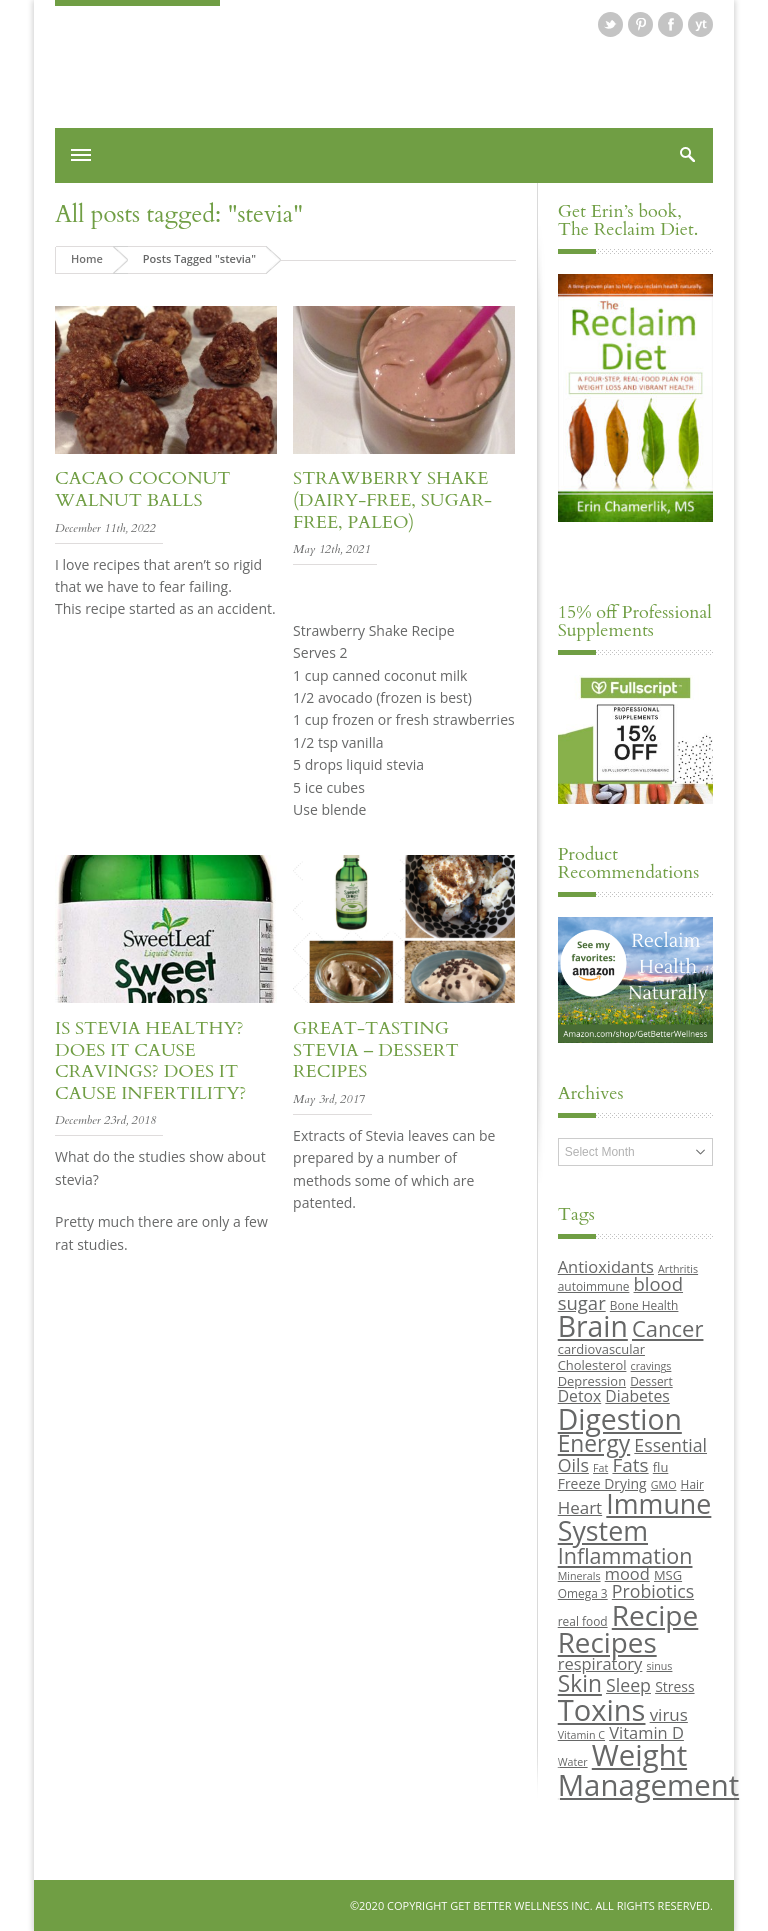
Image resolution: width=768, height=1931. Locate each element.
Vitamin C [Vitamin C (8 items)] (581, 1735)
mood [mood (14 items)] (627, 1573)
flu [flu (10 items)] (661, 1467)
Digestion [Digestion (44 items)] (620, 1419)
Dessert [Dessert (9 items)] (651, 1381)
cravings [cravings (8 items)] (651, 1366)
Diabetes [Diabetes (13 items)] (637, 1396)
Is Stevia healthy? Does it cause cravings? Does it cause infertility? (150, 1061)
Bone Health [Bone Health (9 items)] (644, 1305)
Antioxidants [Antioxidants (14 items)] (606, 1266)
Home (87, 258)
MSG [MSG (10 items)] (668, 1575)
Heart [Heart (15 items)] (580, 1507)
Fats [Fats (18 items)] (630, 1465)
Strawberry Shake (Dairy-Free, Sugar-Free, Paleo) (392, 500)
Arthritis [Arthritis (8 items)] (678, 1269)
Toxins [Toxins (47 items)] (602, 1710)
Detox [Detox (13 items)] (579, 1396)
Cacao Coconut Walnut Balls (142, 489)
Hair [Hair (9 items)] (692, 1484)
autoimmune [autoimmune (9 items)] (594, 1286)
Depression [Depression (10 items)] (592, 1381)
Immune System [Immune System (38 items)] (635, 1517)
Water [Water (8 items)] (573, 1762)
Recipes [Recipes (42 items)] (607, 1642)
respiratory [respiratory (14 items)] (600, 1663)
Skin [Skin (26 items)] (580, 1683)
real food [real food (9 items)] (583, 1621)
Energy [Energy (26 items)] (594, 1443)
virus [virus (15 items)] (669, 1714)
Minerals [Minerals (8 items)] (579, 1576)
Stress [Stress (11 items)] (674, 1686)
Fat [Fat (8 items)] (600, 1468)
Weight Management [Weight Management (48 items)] (648, 1769)
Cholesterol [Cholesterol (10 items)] (592, 1365)
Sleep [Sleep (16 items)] (628, 1685)
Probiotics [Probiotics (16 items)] (653, 1591)
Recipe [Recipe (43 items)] (655, 1615)
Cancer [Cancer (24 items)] (667, 1328)
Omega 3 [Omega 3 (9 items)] (583, 1593)
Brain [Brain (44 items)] (593, 1326)
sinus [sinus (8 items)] (660, 1666)
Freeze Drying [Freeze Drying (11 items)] (602, 1483)
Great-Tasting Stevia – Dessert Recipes (376, 1050)
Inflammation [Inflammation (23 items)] (625, 1555)
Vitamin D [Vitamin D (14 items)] (646, 1732)
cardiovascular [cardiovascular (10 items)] (601, 1349)
